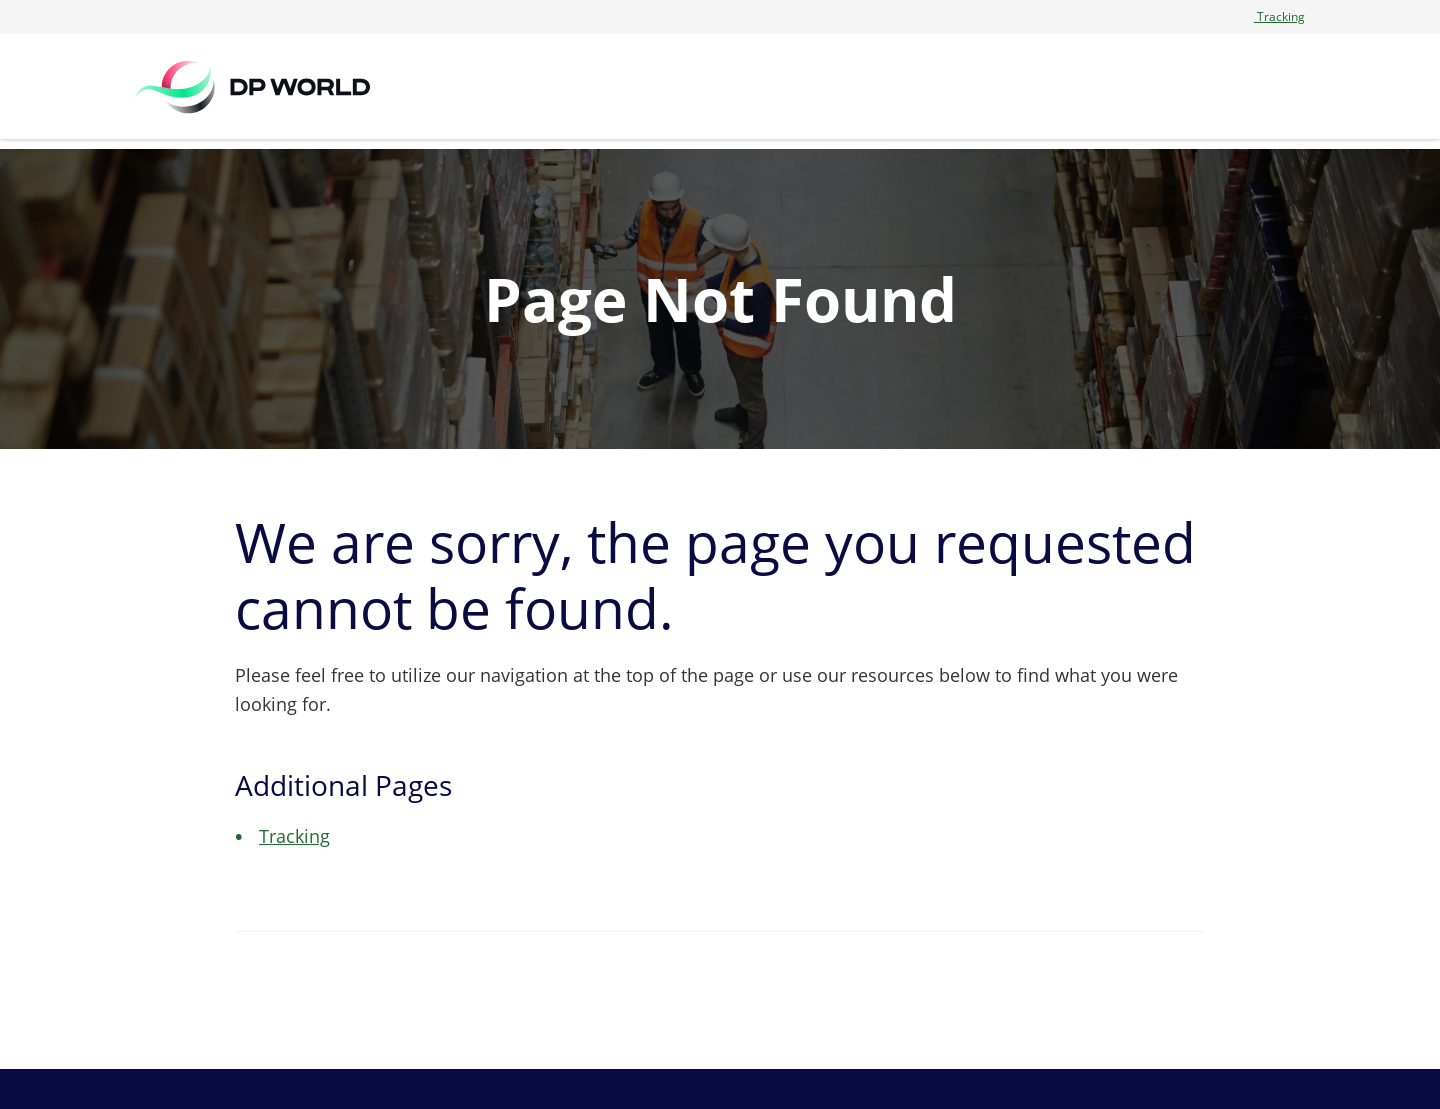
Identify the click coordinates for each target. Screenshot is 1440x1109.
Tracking (1279, 16)
